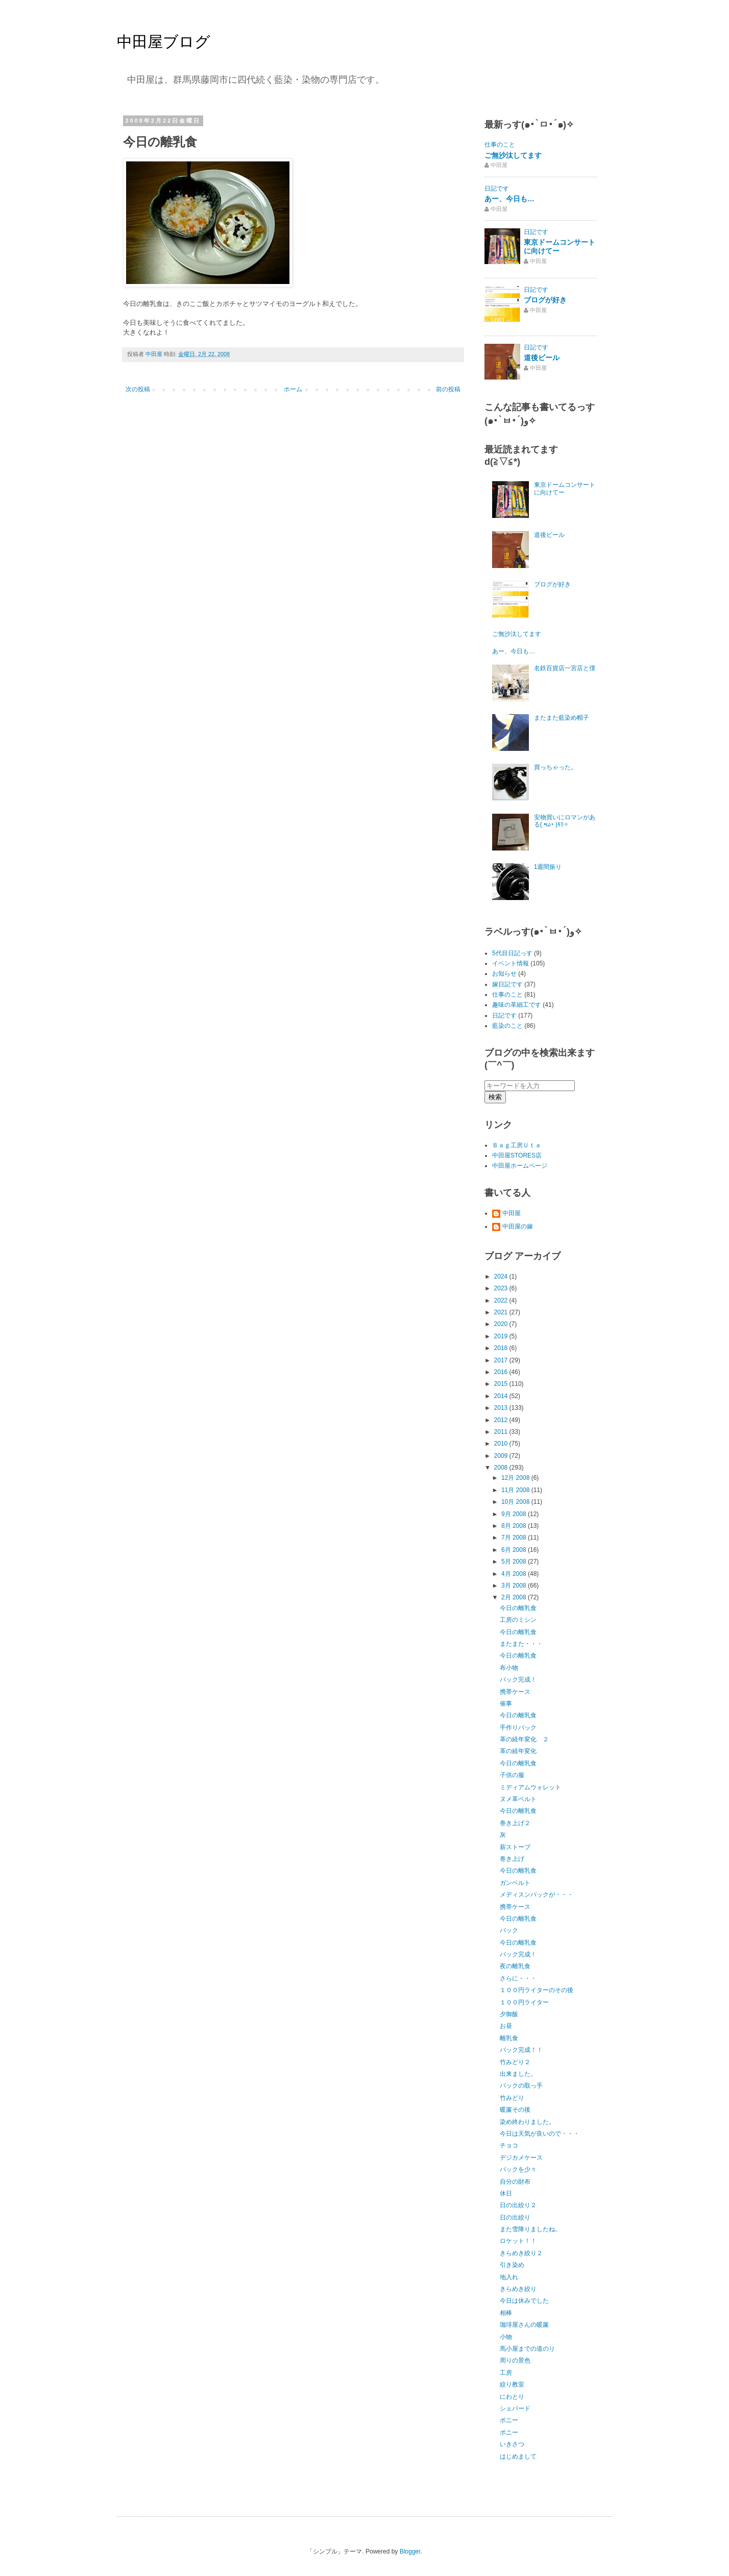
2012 (501, 1420)
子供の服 (512, 1775)
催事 (506, 1703)
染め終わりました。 (527, 2121)
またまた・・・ (521, 1643)
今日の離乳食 (518, 1608)
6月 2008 (514, 1549)
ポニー (509, 2420)
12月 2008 (516, 1477)
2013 (501, 1407)
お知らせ (504, 973)
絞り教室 (512, 2384)
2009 (501, 1455)
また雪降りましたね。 (530, 2229)
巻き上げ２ (515, 1823)
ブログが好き (545, 300)
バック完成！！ (521, 2049)
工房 (506, 2372)
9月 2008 (514, 1514)
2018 (501, 1348)
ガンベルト (515, 1882)
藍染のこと (507, 1025)
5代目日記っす (512, 953)
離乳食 (509, 2038)
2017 (501, 1360)
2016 (501, 1372)
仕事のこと (499, 144)
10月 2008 (516, 1501)
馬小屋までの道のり (527, 2348)
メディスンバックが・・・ (536, 1894)
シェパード (515, 2408)
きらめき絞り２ (521, 2253)
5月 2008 (514, 1561)
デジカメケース (521, 2157)
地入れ (509, 2277)
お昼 (506, 2025)
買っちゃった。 (555, 767)
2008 (501, 1467)
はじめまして (518, 2456)
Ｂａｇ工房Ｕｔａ (516, 1145)
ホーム (293, 389)
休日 (506, 2193)
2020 (501, 1324)
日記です (496, 188)
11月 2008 (516, 1490)
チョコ (509, 2145)
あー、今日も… (509, 199)
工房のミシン (518, 1619)
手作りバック (518, 1727)
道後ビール (542, 357)
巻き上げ (512, 1858)
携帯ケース (515, 1691)
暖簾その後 (515, 2109)
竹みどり (512, 2097)
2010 (501, 1443)
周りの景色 (515, 2360)
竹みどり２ (515, 2062)
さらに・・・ (518, 1978)
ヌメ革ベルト (518, 1799)
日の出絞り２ (518, 2205)
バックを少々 (518, 2169)
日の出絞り (515, 2217)
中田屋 (511, 1213)
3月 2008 (514, 1585)
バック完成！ (518, 1679)
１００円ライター (524, 2002)
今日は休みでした (524, 2300)
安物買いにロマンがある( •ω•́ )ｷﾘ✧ (564, 821)
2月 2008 (514, 1597)
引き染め (512, 2264)
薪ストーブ (515, 1847)
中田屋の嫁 (517, 1226)
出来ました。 (518, 2073)
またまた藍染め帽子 (561, 717)
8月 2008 (514, 1525)
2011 (501, 1431)
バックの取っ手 (521, 2085)
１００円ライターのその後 (536, 1990)
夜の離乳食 (515, 1966)
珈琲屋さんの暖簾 (524, 2324)
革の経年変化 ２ (524, 1739)
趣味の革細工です (516, 1004)
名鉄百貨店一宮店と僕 (564, 668)
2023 (501, 1288)
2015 (501, 1383)
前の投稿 (448, 389)
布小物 (509, 1667)
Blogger (410, 2551)
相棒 (506, 2313)
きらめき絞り (518, 2289)
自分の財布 (515, 2181)
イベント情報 (510, 963)
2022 (501, 1300)
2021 (501, 1312)
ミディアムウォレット (530, 1787)
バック (509, 1930)
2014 (501, 1396)
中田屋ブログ (163, 41)
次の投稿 (138, 389)
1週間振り (548, 866)
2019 (501, 1336)
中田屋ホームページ (519, 1165)
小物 (506, 2337)
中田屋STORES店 (517, 1155)
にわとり (512, 2396)
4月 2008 (514, 1573)
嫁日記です (507, 984)
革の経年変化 (518, 1751)
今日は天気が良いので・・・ (539, 2133)
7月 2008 (514, 1537)
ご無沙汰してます (513, 155)
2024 (501, 1276)
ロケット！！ (518, 2240)
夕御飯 (509, 2014)
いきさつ (512, 2444)
